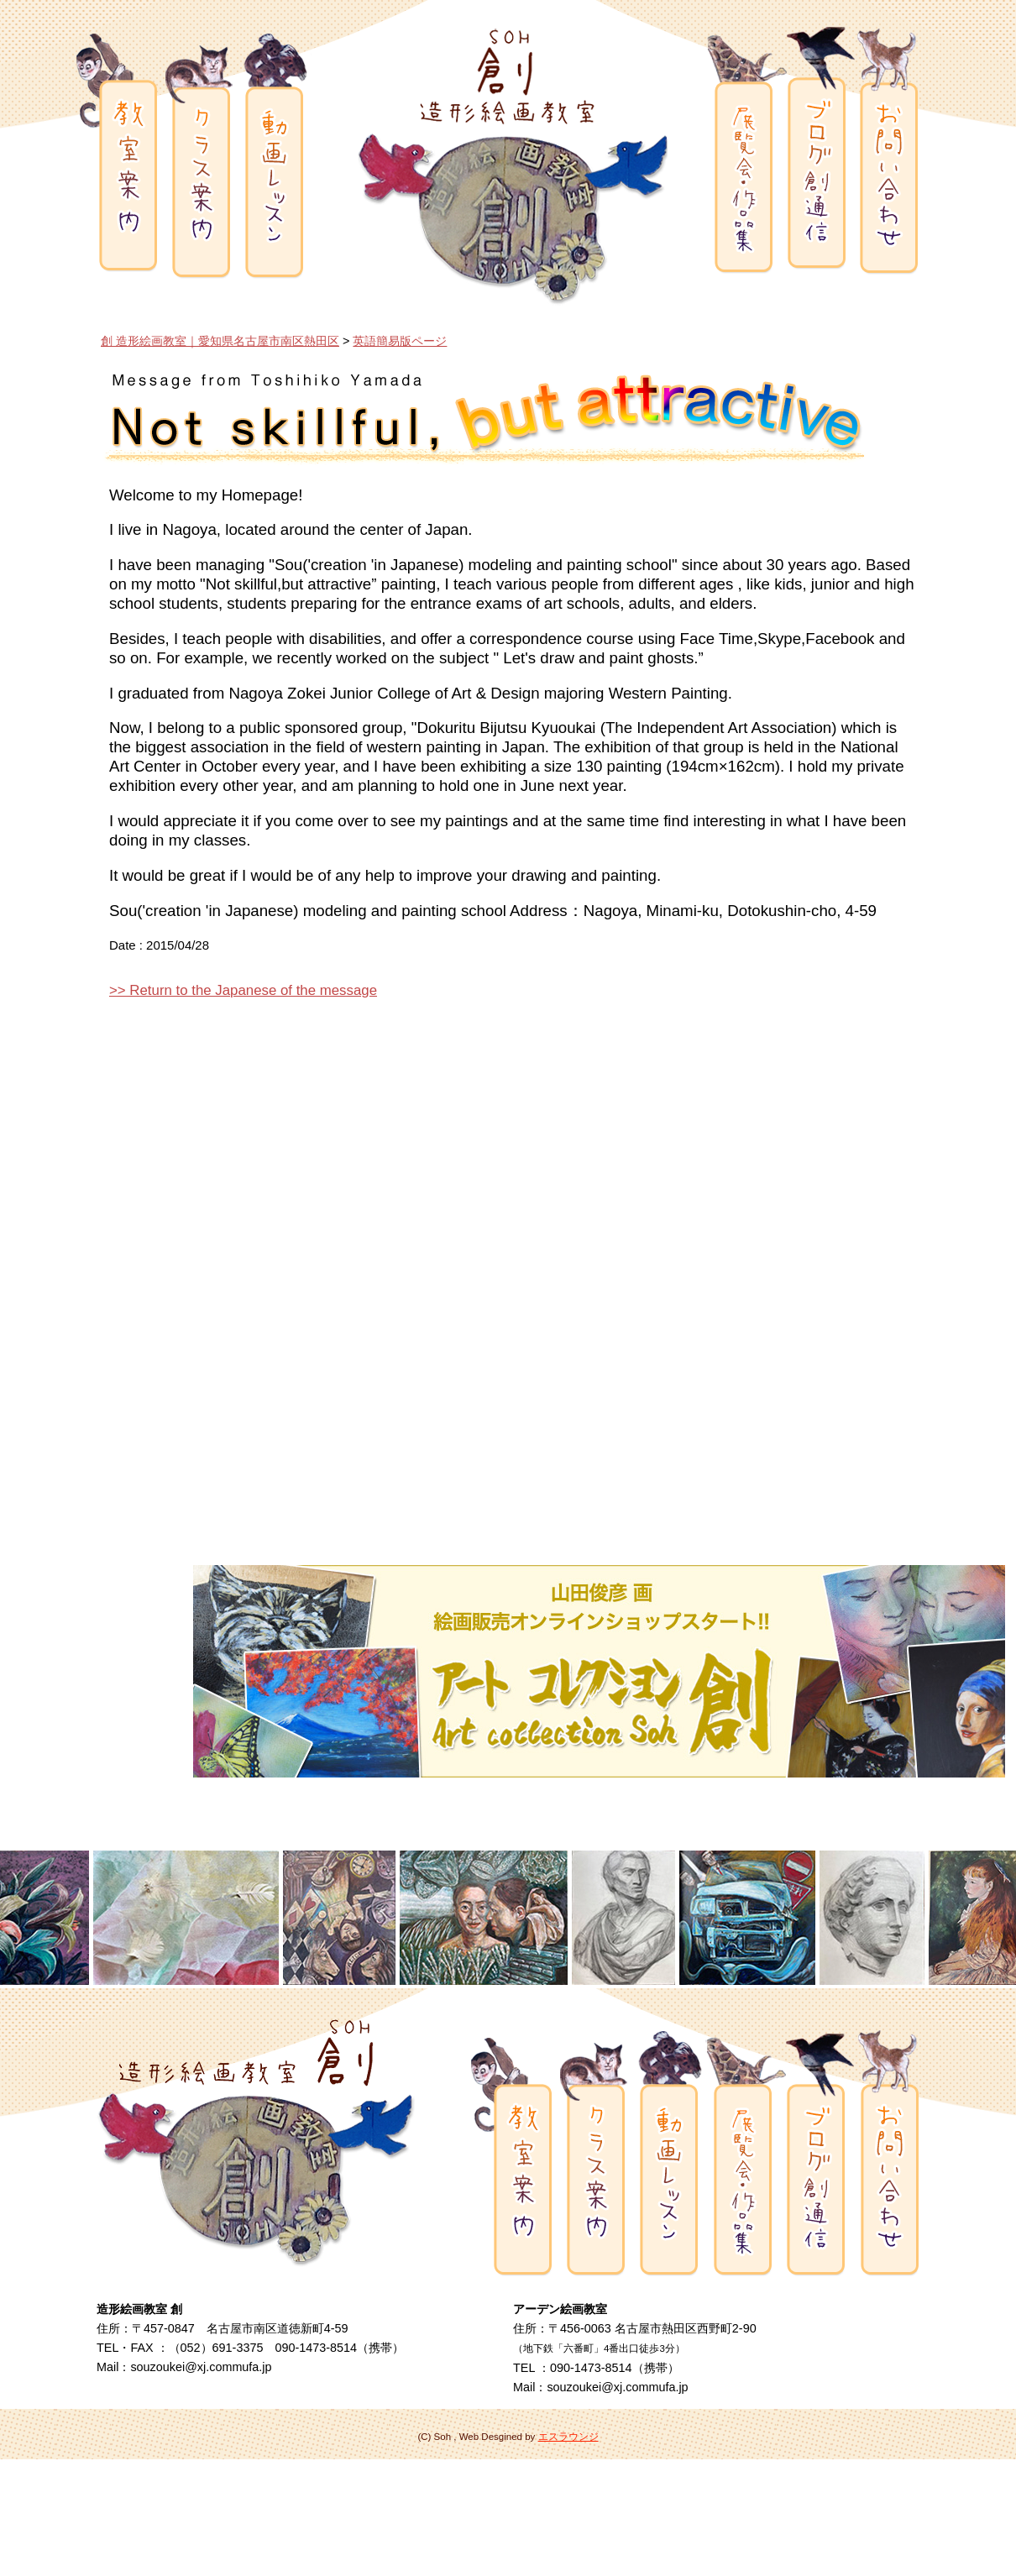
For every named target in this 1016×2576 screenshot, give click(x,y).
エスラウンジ (568, 2437)
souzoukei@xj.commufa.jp (200, 2367)
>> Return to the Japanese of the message (243, 990)
